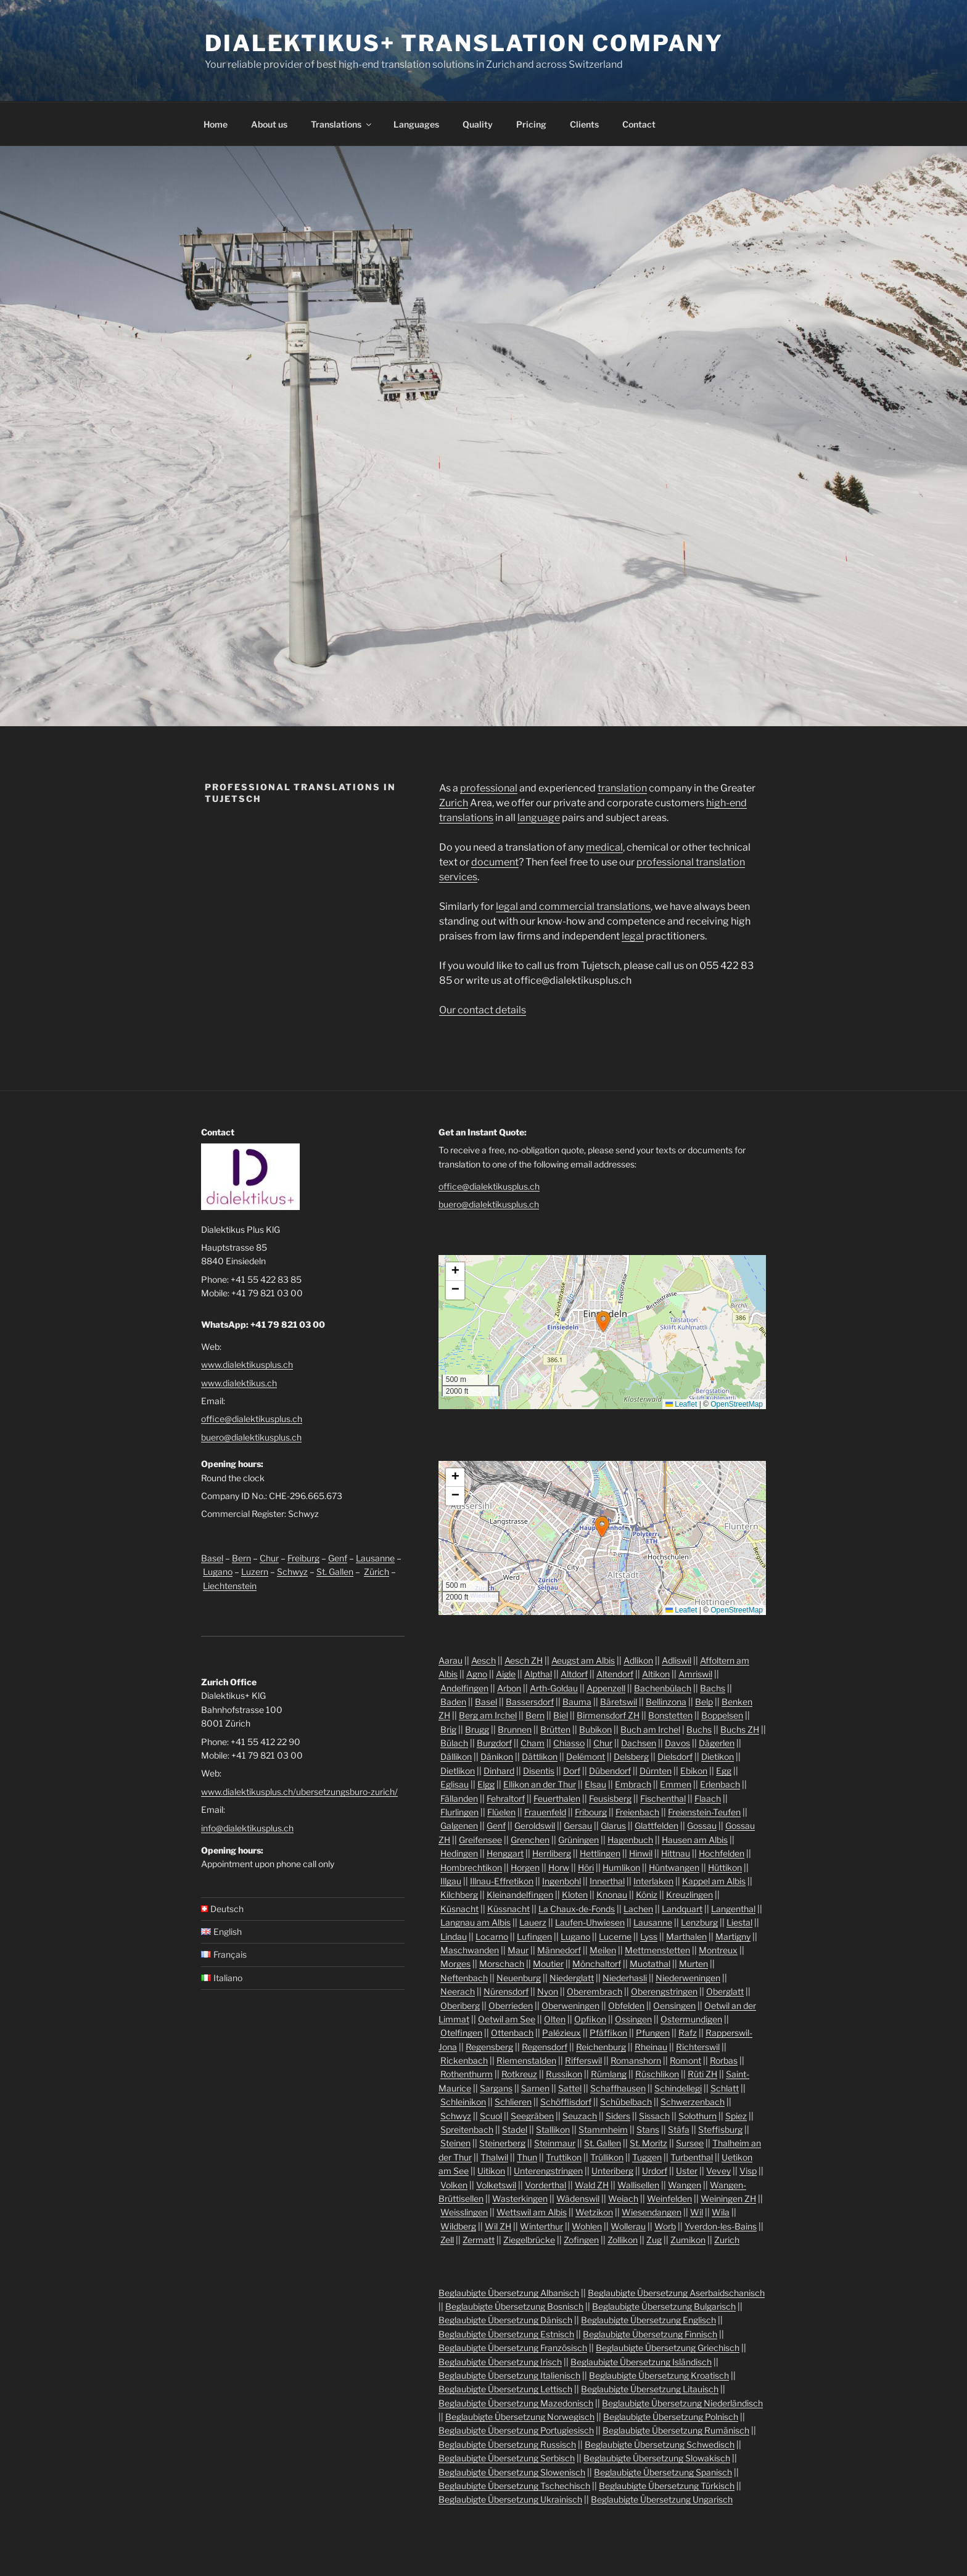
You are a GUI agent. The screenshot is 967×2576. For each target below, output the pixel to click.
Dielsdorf (675, 1756)
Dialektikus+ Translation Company (464, 43)
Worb (665, 2226)
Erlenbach (720, 1784)
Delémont (585, 1756)
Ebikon (693, 1770)
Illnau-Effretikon (501, 1881)
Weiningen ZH (728, 2198)
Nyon (547, 1991)
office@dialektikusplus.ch (251, 1418)
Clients (584, 124)
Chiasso (569, 1743)
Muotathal (650, 1963)
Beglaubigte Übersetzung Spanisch (663, 2472)
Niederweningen (688, 1978)
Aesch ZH (523, 1660)
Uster (686, 2170)
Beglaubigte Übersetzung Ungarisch (662, 2499)
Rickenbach (464, 2060)
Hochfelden (721, 1853)
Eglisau (454, 1784)
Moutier (548, 1963)
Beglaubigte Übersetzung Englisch (648, 2320)
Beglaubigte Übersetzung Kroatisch (659, 2375)
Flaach (707, 1798)
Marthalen (686, 1936)
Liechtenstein (230, 1585)
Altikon (656, 1674)
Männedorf (559, 1950)
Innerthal (607, 1881)
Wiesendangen (651, 2212)
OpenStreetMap (736, 1404)
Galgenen (459, 1825)
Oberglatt (725, 1991)
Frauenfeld (545, 1812)
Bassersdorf (530, 1701)
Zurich (453, 803)
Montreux (718, 1950)
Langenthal (733, 1908)
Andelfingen (464, 1688)
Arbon (509, 1688)
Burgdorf (494, 1743)
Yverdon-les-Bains (721, 2226)
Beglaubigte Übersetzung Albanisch (508, 2293)
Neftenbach (464, 1978)
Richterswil (698, 2047)
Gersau (578, 1825)
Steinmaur (554, 2143)
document (495, 862)
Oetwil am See (506, 2019)
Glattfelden (656, 1825)
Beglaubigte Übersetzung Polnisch (670, 2416)
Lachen (638, 1908)
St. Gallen (334, 1571)
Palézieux (561, 2032)
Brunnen (515, 1729)
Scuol (491, 2116)
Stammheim (603, 2129)
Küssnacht (508, 1908)
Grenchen (530, 1839)
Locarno (491, 1936)
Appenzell (605, 1688)
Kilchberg (459, 1894)
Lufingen (534, 1936)
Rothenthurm (466, 2074)
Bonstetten (670, 1715)
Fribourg (591, 1812)
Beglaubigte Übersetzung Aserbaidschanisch (676, 2293)
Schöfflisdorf (565, 2101)
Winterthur (541, 2226)
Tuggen (647, 2157)
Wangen (684, 2185)
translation (622, 788)
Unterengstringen (548, 2170)
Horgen (525, 1867)
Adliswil (676, 1660)
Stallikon (553, 2129)
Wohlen (587, 2226)
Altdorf (574, 1674)
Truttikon (564, 2157)
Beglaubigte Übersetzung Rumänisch (676, 2430)
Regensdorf (544, 2047)
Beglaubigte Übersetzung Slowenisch (511, 2472)
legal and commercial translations (573, 906)
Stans (647, 2129)
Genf (337, 1558)
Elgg (486, 1784)
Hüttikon (725, 1867)
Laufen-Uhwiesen (590, 1922)
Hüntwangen (674, 1867)
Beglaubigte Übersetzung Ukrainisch (510, 2499)
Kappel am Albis (714, 1881)
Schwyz (292, 1571)
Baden (453, 1701)
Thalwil (494, 2157)
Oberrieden (510, 2005)
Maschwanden (469, 1950)
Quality (478, 124)
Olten (555, 2019)
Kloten (575, 1894)
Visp (748, 2170)
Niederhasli (625, 1978)
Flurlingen (459, 1812)
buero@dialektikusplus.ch (251, 1437)
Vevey (718, 2170)
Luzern (254, 1571)
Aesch (483, 1660)
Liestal (739, 1922)
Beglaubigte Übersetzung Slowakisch (656, 2458)
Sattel (570, 2088)
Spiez (736, 2116)
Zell (447, 2240)
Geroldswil (534, 1825)
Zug (654, 2240)
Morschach (501, 1963)
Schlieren (513, 2101)
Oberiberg (460, 2005)
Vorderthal (545, 2185)
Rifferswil (583, 2060)
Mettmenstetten (657, 1950)
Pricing (531, 124)
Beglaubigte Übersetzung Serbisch (506, 2458)
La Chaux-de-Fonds (576, 1908)
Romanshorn (636, 2060)
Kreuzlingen (689, 1894)
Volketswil (496, 2185)
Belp (704, 1701)
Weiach (623, 2198)
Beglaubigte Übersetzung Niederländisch (682, 2403)
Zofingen (581, 2240)
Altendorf (614, 1674)
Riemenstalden (526, 2060)
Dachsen (638, 1743)
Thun (527, 2157)
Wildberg (458, 2226)
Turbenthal (691, 2157)
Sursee (690, 2143)
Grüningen (578, 1839)
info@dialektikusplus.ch (247, 1828)
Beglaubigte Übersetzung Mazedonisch (515, 2403)
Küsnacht (459, 1908)
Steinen (455, 2143)
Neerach (457, 1991)
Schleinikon (463, 2101)
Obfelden (626, 2005)
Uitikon (491, 2170)
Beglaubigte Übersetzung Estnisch (506, 2334)
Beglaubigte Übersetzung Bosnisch (514, 2306)
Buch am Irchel (650, 1729)
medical (604, 847)
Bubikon (595, 1729)
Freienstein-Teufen (704, 1812)
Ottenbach (512, 2032)
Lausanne (375, 1558)
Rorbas (724, 2060)
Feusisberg (610, 1798)
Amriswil (695, 1674)
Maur (518, 1950)
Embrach (633, 1784)
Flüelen (501, 1812)
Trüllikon (606, 2157)
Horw (558, 1867)
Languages (416, 124)
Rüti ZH (702, 2074)
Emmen (675, 1784)
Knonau (611, 1894)
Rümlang (609, 2074)
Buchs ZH (739, 1729)
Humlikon (621, 1867)
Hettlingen (600, 1853)
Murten (693, 1963)
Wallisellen (638, 2185)
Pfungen (653, 2032)
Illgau (450, 1881)
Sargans (496, 2088)
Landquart (682, 1908)
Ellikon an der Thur (539, 1784)
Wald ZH (592, 2185)
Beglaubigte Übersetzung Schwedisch (660, 2444)
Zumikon (688, 2240)
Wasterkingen (520, 2198)
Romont (685, 2060)
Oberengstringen (664, 1991)
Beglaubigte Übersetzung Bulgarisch (664, 2306)
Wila (721, 2212)
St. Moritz (648, 2143)
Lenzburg (699, 1922)
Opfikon (590, 2019)
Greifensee (480, 1839)
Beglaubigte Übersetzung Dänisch (505, 2320)
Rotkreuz (519, 2074)
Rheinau (651, 2047)
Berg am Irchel (488, 1715)
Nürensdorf (506, 1991)
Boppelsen (722, 1715)
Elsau (595, 1784)
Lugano (217, 1571)
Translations (342, 124)
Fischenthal (663, 1798)
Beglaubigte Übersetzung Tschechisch (514, 2485)
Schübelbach (626, 2101)
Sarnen (535, 2088)
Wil (696, 2212)
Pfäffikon (608, 2032)
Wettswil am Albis (531, 2212)
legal (633, 936)
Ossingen (633, 2019)
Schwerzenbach (692, 2101)
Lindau (453, 1936)
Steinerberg (502, 2143)
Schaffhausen (618, 2088)
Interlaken (653, 1881)
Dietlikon (457, 1770)
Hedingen (459, 1853)
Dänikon (496, 1756)
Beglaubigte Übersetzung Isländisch (641, 2362)
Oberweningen (570, 2005)
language (538, 818)
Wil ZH (498, 2226)
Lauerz (532, 1922)
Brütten (555, 1729)
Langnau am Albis (475, 1922)
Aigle (506, 1674)
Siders (618, 2116)
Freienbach (637, 1812)
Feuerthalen (556, 1798)
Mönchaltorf (596, 1963)
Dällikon (456, 1756)
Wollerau (628, 2226)
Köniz (646, 1894)
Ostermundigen (691, 2019)
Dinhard (499, 1770)
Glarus (613, 1825)
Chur (269, 1558)
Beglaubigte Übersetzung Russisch (507, 2444)
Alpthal (538, 1674)
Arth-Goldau (554, 1688)
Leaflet (681, 1404)
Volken (453, 2185)
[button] (603, 1321)
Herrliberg (551, 1853)
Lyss (648, 1936)
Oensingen (674, 2005)
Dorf (571, 1770)
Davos (677, 1743)
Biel (560, 1715)
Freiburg (303, 1558)
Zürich (376, 1571)
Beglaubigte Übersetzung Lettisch (505, 2389)
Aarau (450, 1660)
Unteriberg (612, 2170)
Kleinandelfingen (520, 1894)
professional (488, 788)
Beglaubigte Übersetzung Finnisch (650, 2334)
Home (216, 124)
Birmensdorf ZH (608, 1715)
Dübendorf (610, 1770)
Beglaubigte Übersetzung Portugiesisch (516, 2430)
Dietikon (717, 1756)
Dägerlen (717, 1743)
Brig (448, 1729)
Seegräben (532, 2116)
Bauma (576, 1701)
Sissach (654, 2116)
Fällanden (459, 1798)
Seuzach (579, 2116)
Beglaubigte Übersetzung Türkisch (667, 2485)
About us (269, 124)
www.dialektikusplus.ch (247, 1364)
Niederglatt (571, 1978)
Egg (723, 1770)
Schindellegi (678, 2088)
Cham (533, 1743)
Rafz (687, 2032)
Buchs (699, 1729)
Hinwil (640, 1853)
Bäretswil (618, 1701)
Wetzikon (594, 2212)
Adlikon (638, 1660)
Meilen (603, 1950)
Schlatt (724, 2088)
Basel (212, 1558)
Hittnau (675, 1853)
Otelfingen (461, 2032)
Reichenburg (601, 2047)
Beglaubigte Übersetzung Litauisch (649, 2389)
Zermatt (479, 2240)
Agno (476, 1674)
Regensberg (489, 2047)
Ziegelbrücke (529, 2240)
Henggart (505, 1853)
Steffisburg (720, 2129)
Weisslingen (464, 2212)
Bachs (712, 1688)
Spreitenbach (466, 2129)
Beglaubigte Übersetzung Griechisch (667, 2347)
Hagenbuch (630, 1839)
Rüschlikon (657, 2074)
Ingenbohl (561, 1881)
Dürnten (656, 1770)
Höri (586, 1867)
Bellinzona (666, 1701)
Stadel (514, 2129)
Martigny (733, 1936)
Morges (455, 1963)
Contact (639, 124)
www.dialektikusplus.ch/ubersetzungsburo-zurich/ (299, 1791)
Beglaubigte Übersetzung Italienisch (509, 2375)
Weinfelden (669, 2198)
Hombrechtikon (471, 1867)
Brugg (477, 1729)
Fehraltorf (506, 1798)
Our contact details (482, 1010)
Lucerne (615, 1936)
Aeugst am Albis (583, 1660)
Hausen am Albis (695, 1839)
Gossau (702, 1825)
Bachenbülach (662, 1688)
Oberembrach (594, 1991)
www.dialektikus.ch (239, 1383)
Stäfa (678, 2129)
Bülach (454, 1743)
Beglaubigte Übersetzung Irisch (500, 2362)
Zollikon (622, 2240)
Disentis (538, 1770)
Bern (241, 1558)
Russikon (564, 2074)
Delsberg (631, 1756)
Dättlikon (540, 1756)
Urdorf (654, 2170)
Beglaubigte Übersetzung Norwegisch (520, 2416)
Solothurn (697, 2116)
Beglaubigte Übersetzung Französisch (512, 2347)
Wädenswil (577, 2198)
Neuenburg (518, 1978)
